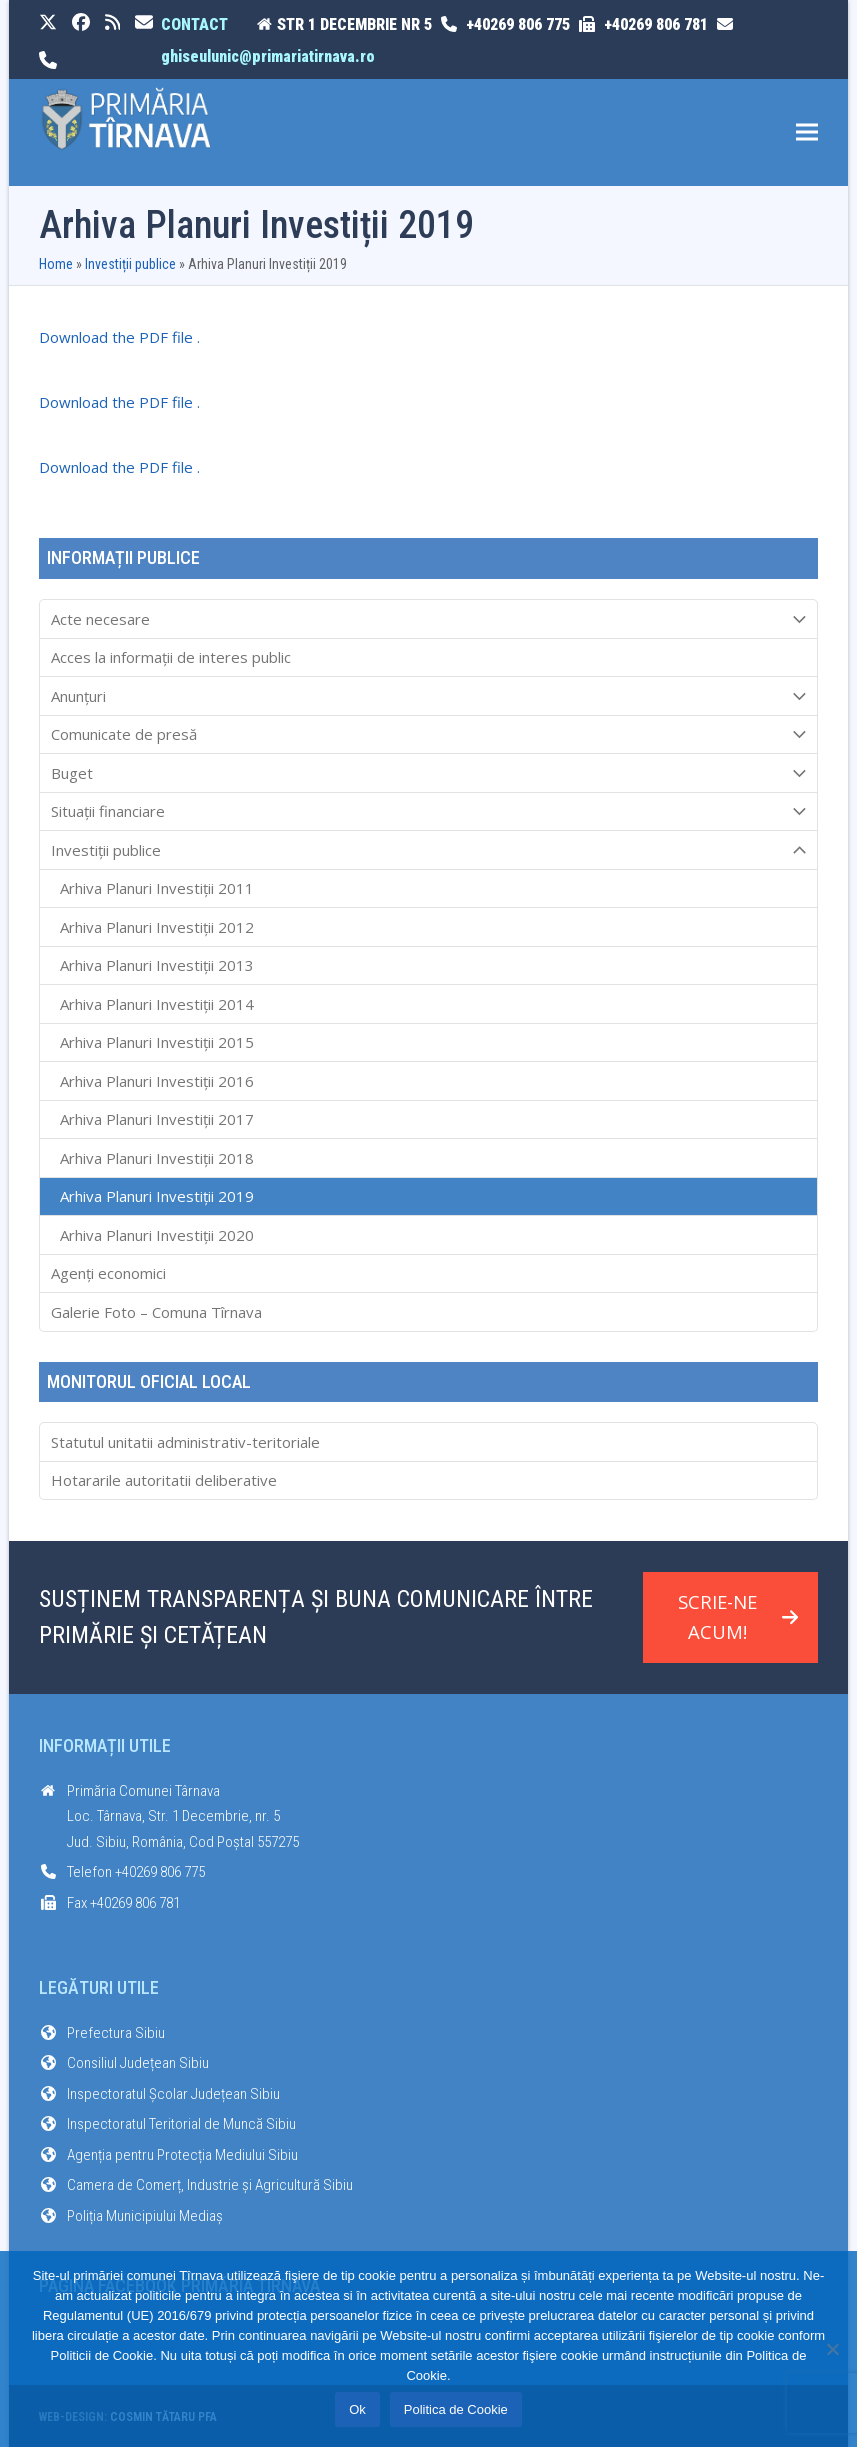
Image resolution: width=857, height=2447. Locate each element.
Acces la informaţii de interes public (171, 657)
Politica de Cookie (456, 2409)
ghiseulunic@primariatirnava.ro (268, 56)
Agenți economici (108, 1273)
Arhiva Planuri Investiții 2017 (157, 1119)
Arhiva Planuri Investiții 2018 (157, 1158)
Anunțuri (429, 696)
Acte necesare (429, 619)
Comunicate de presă (429, 735)
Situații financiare (429, 812)
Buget (429, 773)
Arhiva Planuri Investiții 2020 (157, 1235)
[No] (832, 2349)
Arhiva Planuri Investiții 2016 (157, 1081)
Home (56, 264)
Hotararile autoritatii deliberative (164, 1480)
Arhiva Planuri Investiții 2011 (157, 888)
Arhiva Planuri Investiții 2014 (157, 1004)
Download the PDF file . (119, 337)
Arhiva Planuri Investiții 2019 (157, 1196)
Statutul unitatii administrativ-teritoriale (185, 1442)
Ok (357, 2409)
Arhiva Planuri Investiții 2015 (157, 1042)
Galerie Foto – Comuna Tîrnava (156, 1312)
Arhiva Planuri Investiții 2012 (157, 927)
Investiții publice (130, 264)
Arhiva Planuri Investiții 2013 (157, 965)
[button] (807, 132)
